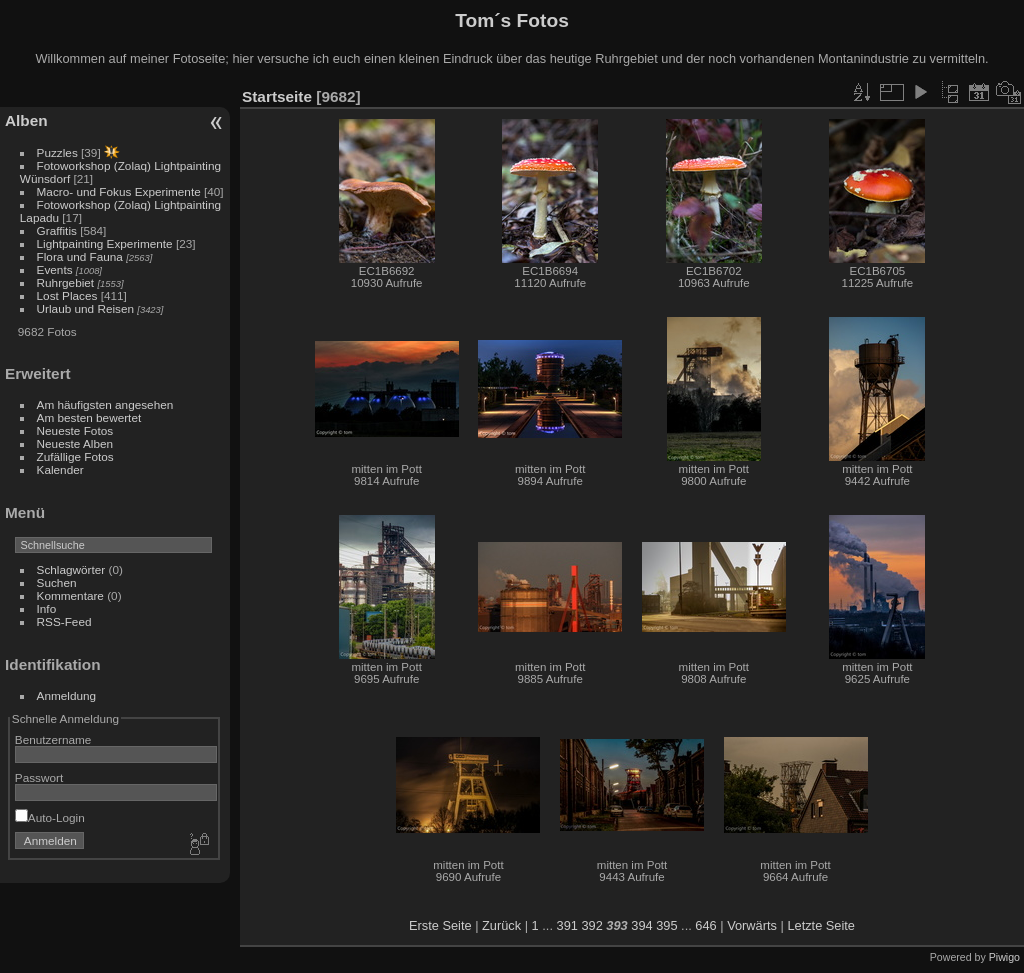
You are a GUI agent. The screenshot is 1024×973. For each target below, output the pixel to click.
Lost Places (69, 295)
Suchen (57, 582)
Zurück (501, 925)
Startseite (277, 96)
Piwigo (1004, 957)
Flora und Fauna (80, 256)
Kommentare (70, 595)
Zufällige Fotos (75, 456)
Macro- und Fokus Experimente (119, 191)
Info (47, 608)
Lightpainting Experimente (105, 243)
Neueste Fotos (75, 430)
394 (641, 925)
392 (591, 925)
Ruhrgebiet (66, 282)
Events (55, 269)
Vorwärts (752, 925)
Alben (26, 120)
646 (705, 925)
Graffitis (57, 230)
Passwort (39, 777)
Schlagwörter (71, 569)
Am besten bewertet (89, 417)
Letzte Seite (821, 925)
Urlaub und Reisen (85, 308)
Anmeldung (67, 695)
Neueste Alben (75, 443)
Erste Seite (440, 925)
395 (666, 925)
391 (567, 925)
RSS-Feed (64, 621)
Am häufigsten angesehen (105, 404)
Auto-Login (50, 817)
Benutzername (53, 739)
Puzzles (57, 152)
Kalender (60, 469)
